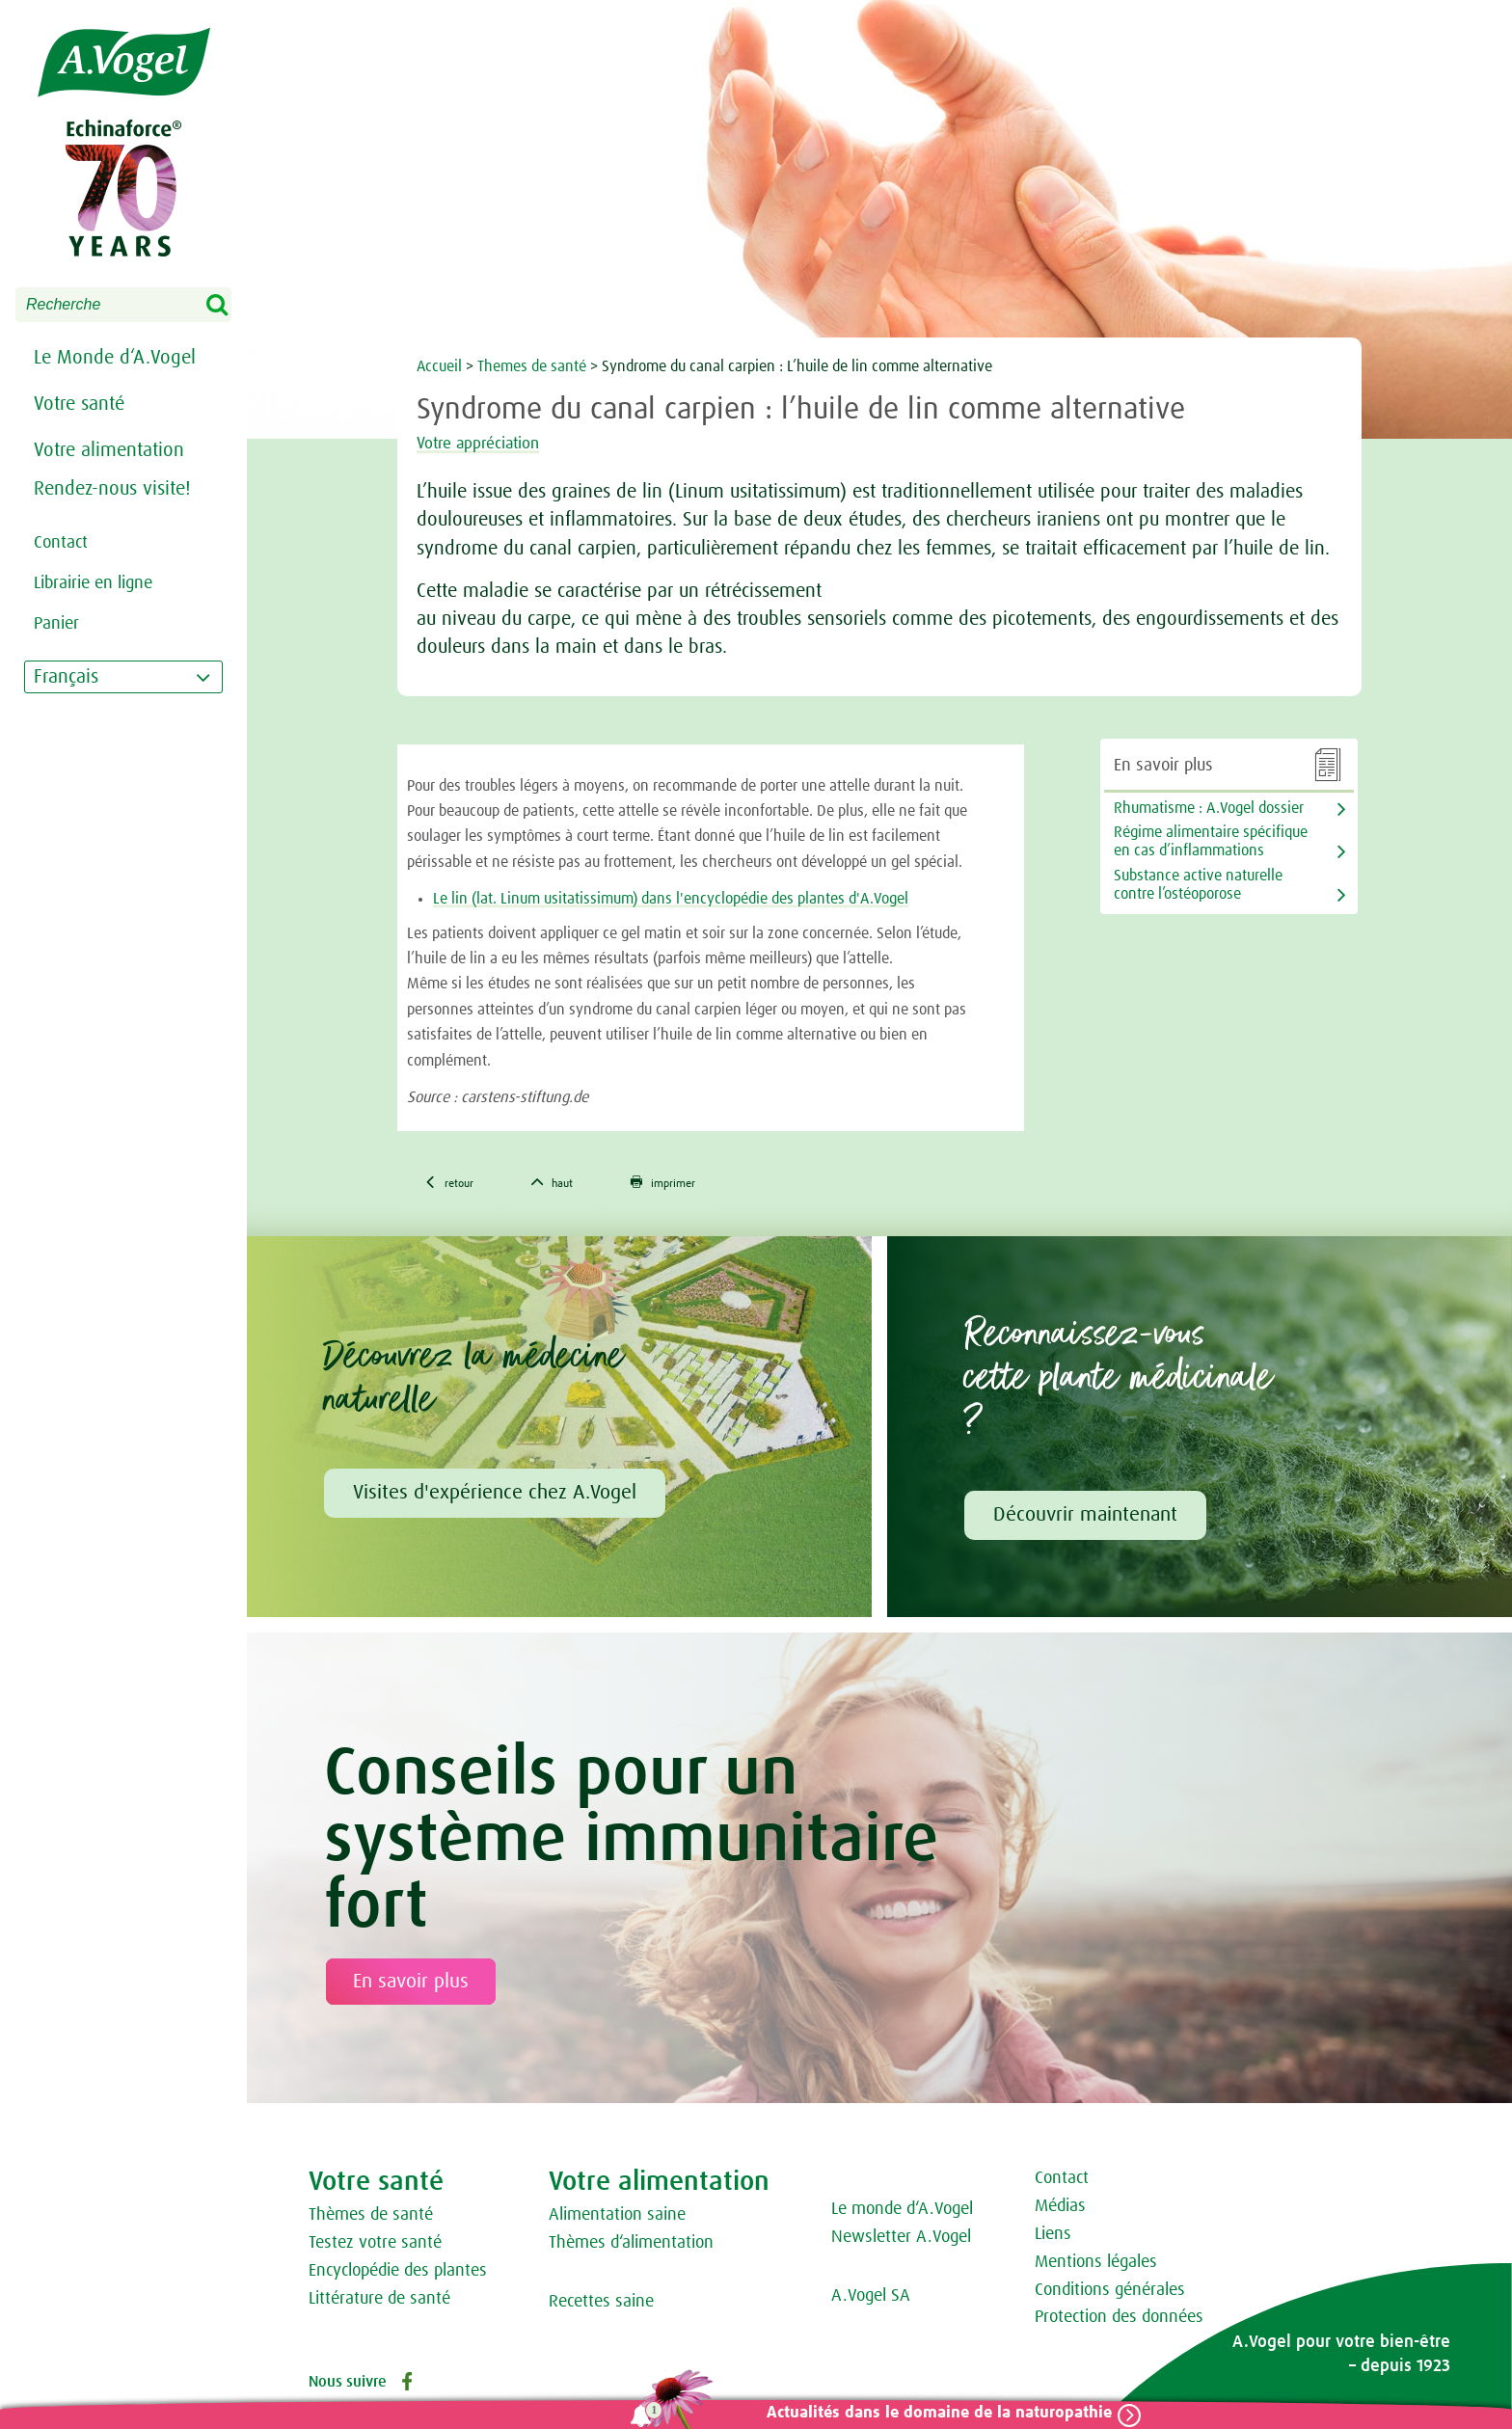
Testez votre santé (375, 2247)
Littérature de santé (379, 2303)
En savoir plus (411, 1986)
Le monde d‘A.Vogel (902, 2214)
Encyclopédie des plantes (398, 2275)
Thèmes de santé (371, 2219)
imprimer (703, 1185)
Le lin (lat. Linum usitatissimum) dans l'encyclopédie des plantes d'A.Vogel (670, 898)
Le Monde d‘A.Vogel (115, 357)
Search (229, 305)
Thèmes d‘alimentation (631, 2247)
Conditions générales (1110, 2295)
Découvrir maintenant (1085, 1519)
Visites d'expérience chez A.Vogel (494, 1497)
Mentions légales (1096, 2267)
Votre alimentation (109, 450)
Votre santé (79, 404)
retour (456, 1185)
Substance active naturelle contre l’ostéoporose (1198, 885)
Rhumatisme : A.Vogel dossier (1209, 808)
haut (575, 1185)
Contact (1062, 2183)
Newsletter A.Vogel (901, 2242)
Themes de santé (533, 366)
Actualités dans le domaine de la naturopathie (926, 2413)
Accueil (439, 366)
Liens (1053, 2239)
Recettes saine (601, 2306)
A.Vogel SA (870, 2300)
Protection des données (1119, 2322)
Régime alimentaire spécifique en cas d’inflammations (1211, 841)
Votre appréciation (498, 442)
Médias (1060, 2211)
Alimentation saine (617, 2219)
